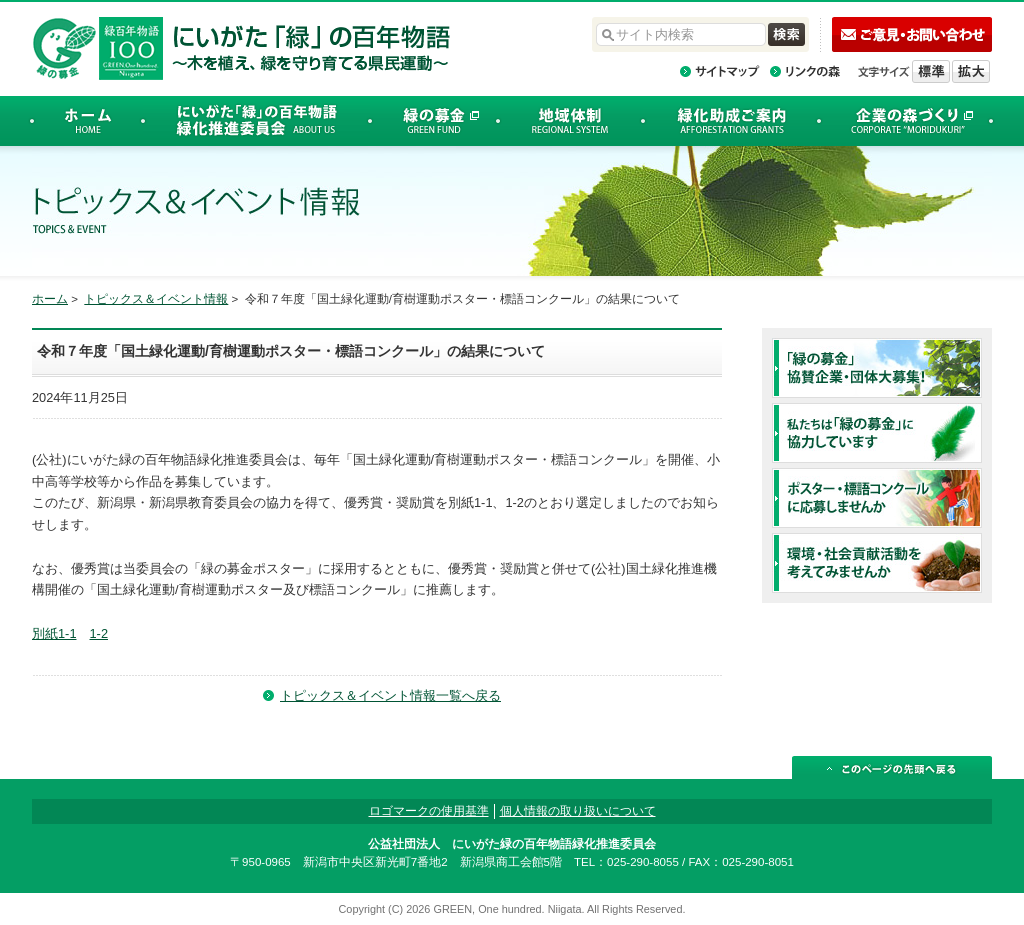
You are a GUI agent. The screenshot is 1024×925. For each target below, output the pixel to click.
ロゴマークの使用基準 (429, 811)
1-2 (99, 633)
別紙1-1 (54, 633)
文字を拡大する (971, 71)
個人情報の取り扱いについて (578, 811)
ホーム (50, 299)
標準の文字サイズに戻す (931, 71)
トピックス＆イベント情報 (156, 299)
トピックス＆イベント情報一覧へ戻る (390, 695)
